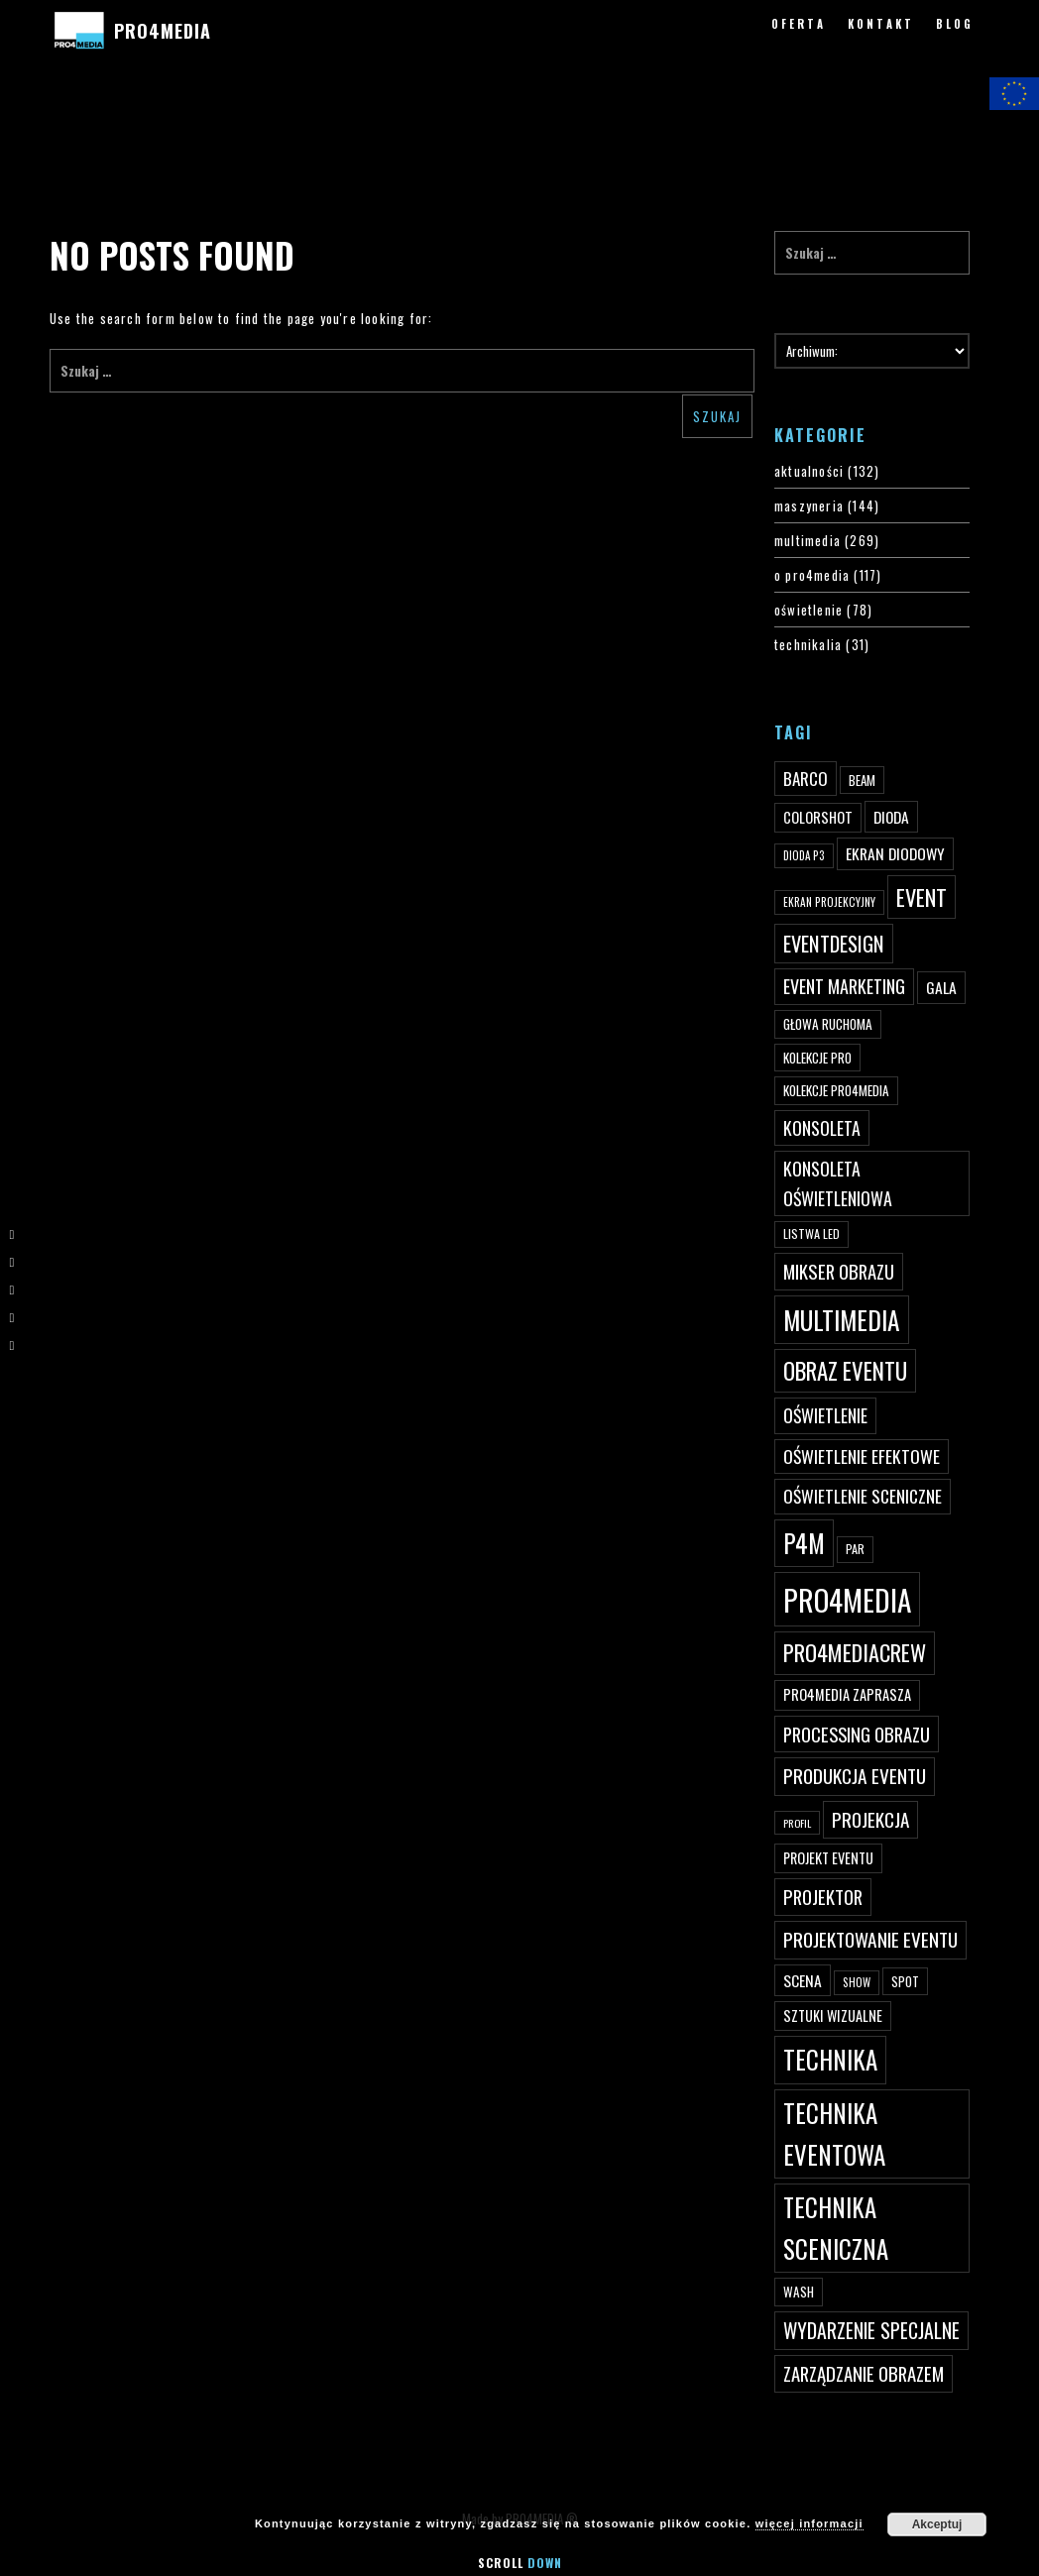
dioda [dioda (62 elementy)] (891, 817)
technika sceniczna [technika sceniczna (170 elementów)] (835, 2227)
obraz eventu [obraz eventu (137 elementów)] (845, 1371)
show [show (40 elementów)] (856, 1982)
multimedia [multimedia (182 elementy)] (841, 1319)
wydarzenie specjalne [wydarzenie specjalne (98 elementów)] (871, 2330)
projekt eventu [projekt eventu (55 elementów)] (828, 1858)
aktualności (809, 471)
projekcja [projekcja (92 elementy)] (870, 1819)
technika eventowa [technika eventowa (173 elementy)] (834, 2133)
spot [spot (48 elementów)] (905, 1981)
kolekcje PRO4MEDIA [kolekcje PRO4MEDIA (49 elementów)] (836, 1090)
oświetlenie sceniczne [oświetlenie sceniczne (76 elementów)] (862, 1496)
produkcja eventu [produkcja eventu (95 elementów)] (854, 1775)
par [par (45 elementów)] (855, 1548)
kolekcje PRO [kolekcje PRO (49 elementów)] (817, 1057)
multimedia (807, 540)
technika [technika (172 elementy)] (830, 2059)
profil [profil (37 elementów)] (797, 1823)
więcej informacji (809, 2523)
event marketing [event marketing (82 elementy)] (844, 985)
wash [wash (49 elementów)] (798, 2291)
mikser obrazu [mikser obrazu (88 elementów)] (838, 1271)
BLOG (955, 24)
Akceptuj (937, 2524)
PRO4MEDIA (162, 31)
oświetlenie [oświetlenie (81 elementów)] (825, 1415)
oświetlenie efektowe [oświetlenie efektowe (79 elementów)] (861, 1456)
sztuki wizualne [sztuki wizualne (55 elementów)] (832, 2015)
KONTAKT (881, 24)
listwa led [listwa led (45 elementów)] (811, 1233)
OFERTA (798, 24)
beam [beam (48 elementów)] (862, 780)
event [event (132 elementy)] (921, 896)
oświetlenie (808, 609)
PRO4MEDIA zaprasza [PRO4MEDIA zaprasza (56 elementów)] (847, 1694)
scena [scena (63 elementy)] (802, 1980)
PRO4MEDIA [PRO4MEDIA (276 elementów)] (847, 1599)
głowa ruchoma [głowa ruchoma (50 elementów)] (827, 1024)
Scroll (520, 2562)
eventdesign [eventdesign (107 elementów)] (833, 943)
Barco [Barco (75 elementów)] (805, 778)
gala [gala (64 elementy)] (941, 987)
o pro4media (812, 575)
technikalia (808, 644)
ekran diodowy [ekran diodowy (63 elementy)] (895, 853)
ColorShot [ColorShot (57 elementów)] (818, 817)
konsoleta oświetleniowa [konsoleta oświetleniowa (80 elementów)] (837, 1183)
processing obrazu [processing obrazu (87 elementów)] (856, 1734)
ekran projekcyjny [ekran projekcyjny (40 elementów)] (829, 902)
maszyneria (809, 505)
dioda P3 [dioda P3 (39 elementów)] (804, 855)
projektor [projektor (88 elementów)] (823, 1896)
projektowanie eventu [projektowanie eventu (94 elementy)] (870, 1939)
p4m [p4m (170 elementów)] (804, 1542)
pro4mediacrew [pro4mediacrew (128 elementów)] (854, 1652)
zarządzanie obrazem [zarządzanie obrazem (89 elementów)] (863, 2373)
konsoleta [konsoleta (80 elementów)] (822, 1128)
